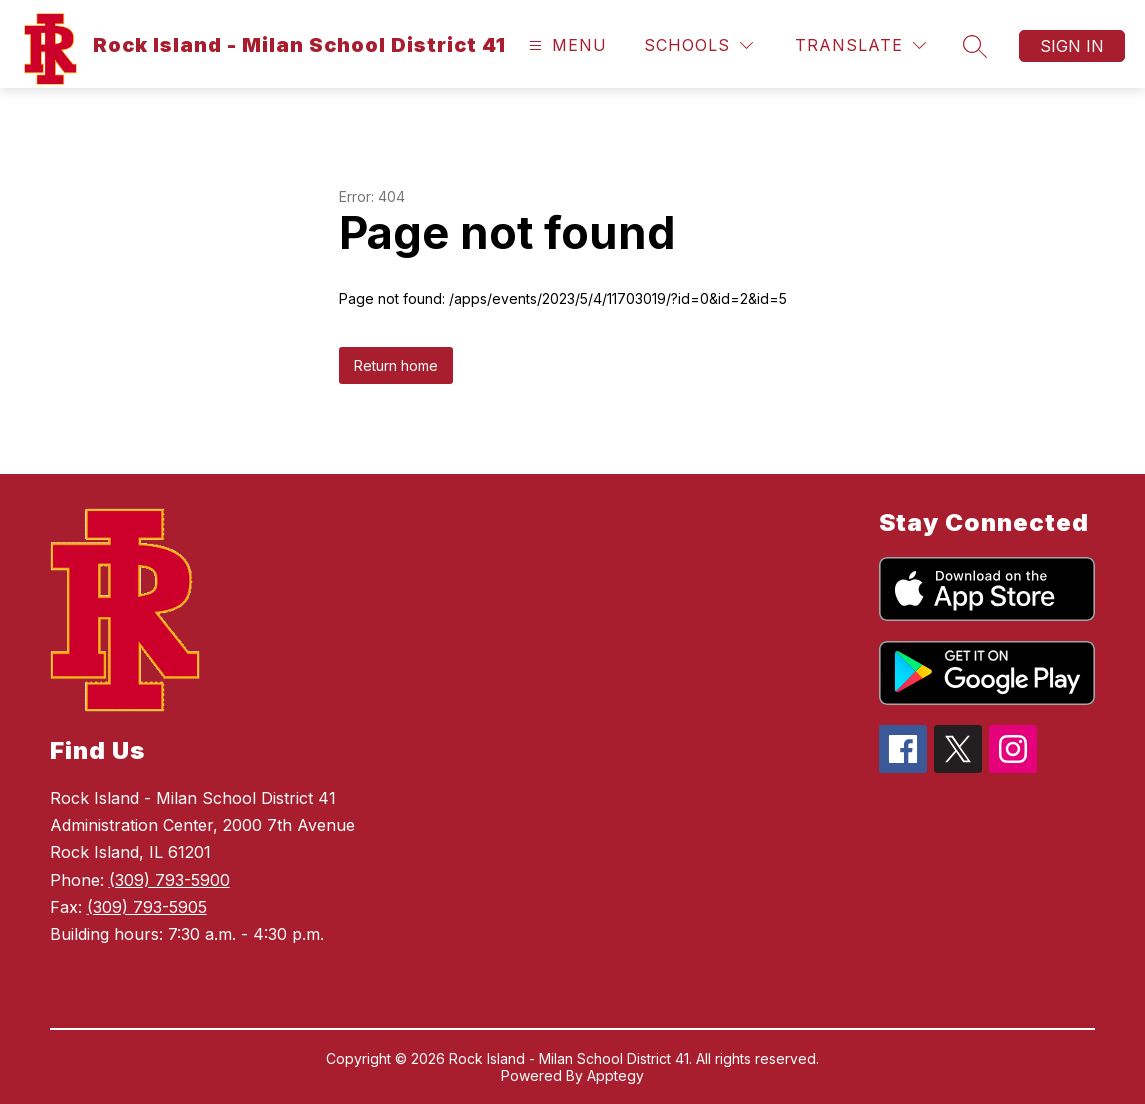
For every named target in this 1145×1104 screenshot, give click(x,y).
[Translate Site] (860, 45)
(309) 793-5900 (169, 880)
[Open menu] (565, 45)
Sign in (1072, 46)
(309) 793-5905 (147, 907)
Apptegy (615, 1075)
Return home (396, 365)
